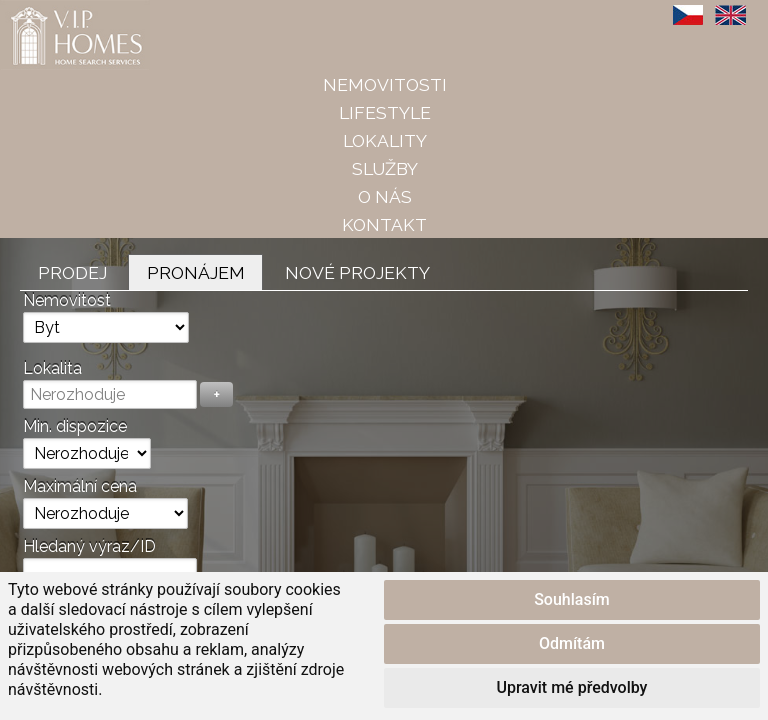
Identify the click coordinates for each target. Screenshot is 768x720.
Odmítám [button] (572, 643)
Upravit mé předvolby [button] (572, 687)
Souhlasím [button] (572, 599)
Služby (385, 168)
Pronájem (196, 272)
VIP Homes (49, 11)
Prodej (72, 272)
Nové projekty (357, 272)
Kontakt (384, 224)
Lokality (385, 140)
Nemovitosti (385, 84)
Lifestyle (385, 112)
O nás (385, 196)
